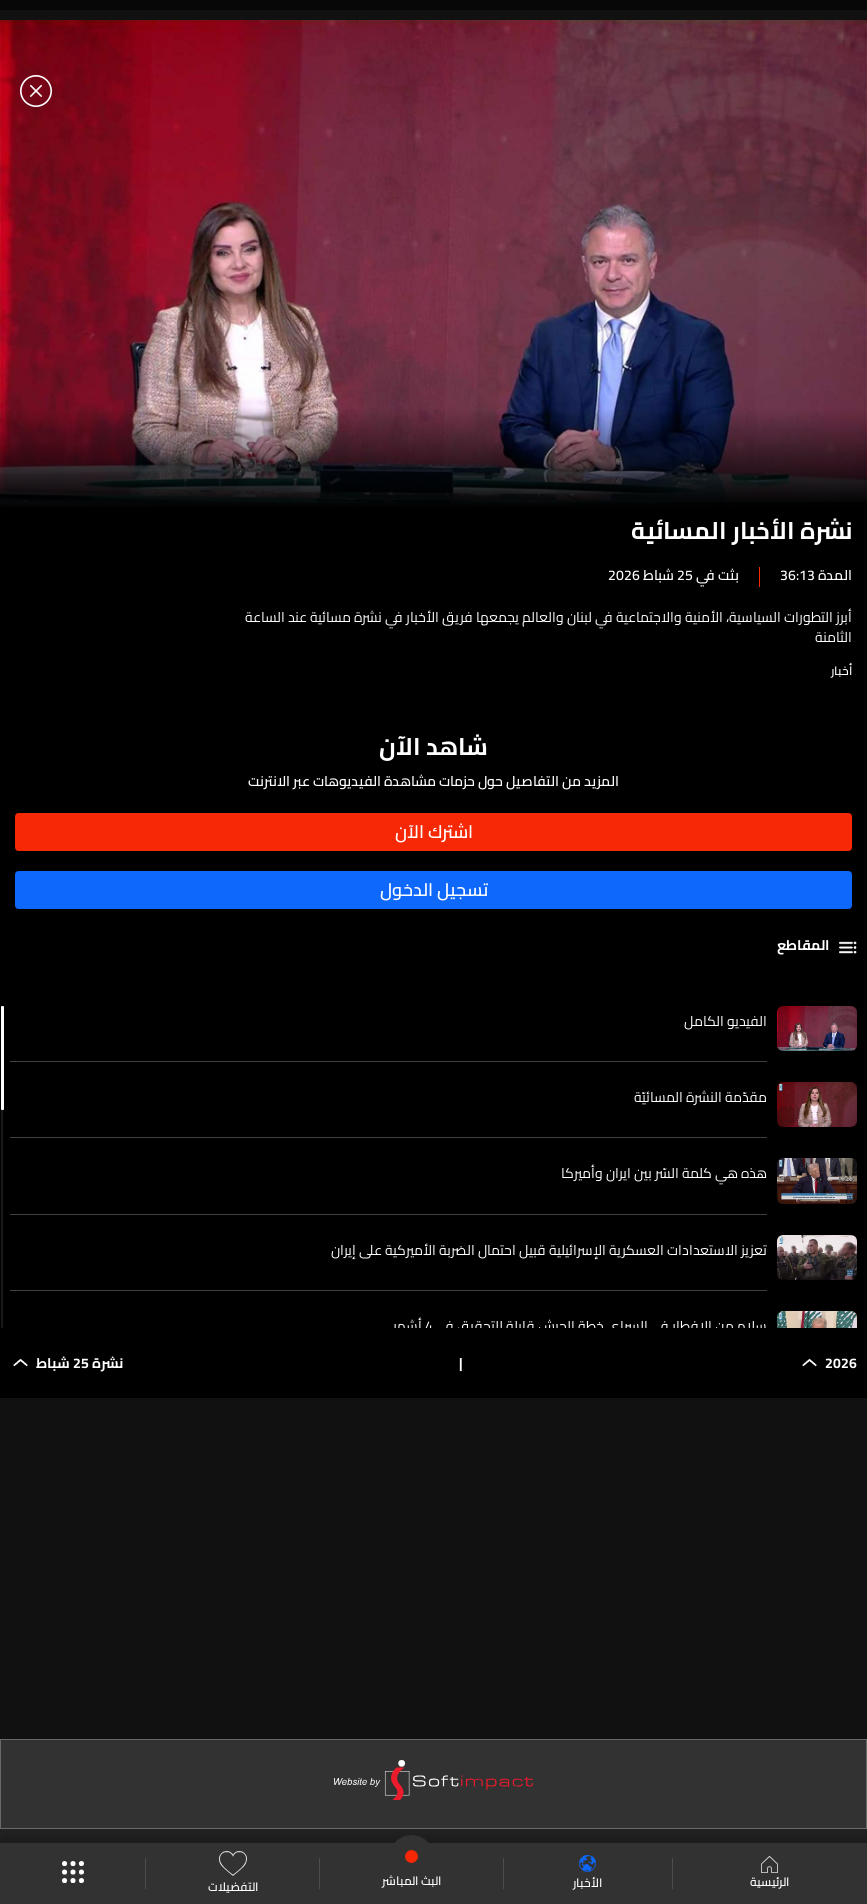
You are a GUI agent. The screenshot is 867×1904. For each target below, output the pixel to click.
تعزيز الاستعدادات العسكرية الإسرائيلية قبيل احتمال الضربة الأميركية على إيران (549, 1250)
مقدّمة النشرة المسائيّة (700, 1097)
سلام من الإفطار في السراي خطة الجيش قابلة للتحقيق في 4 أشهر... (575, 1326)
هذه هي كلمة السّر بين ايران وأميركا (664, 1173)
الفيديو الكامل (725, 1021)
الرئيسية (769, 1874)
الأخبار (587, 1873)
